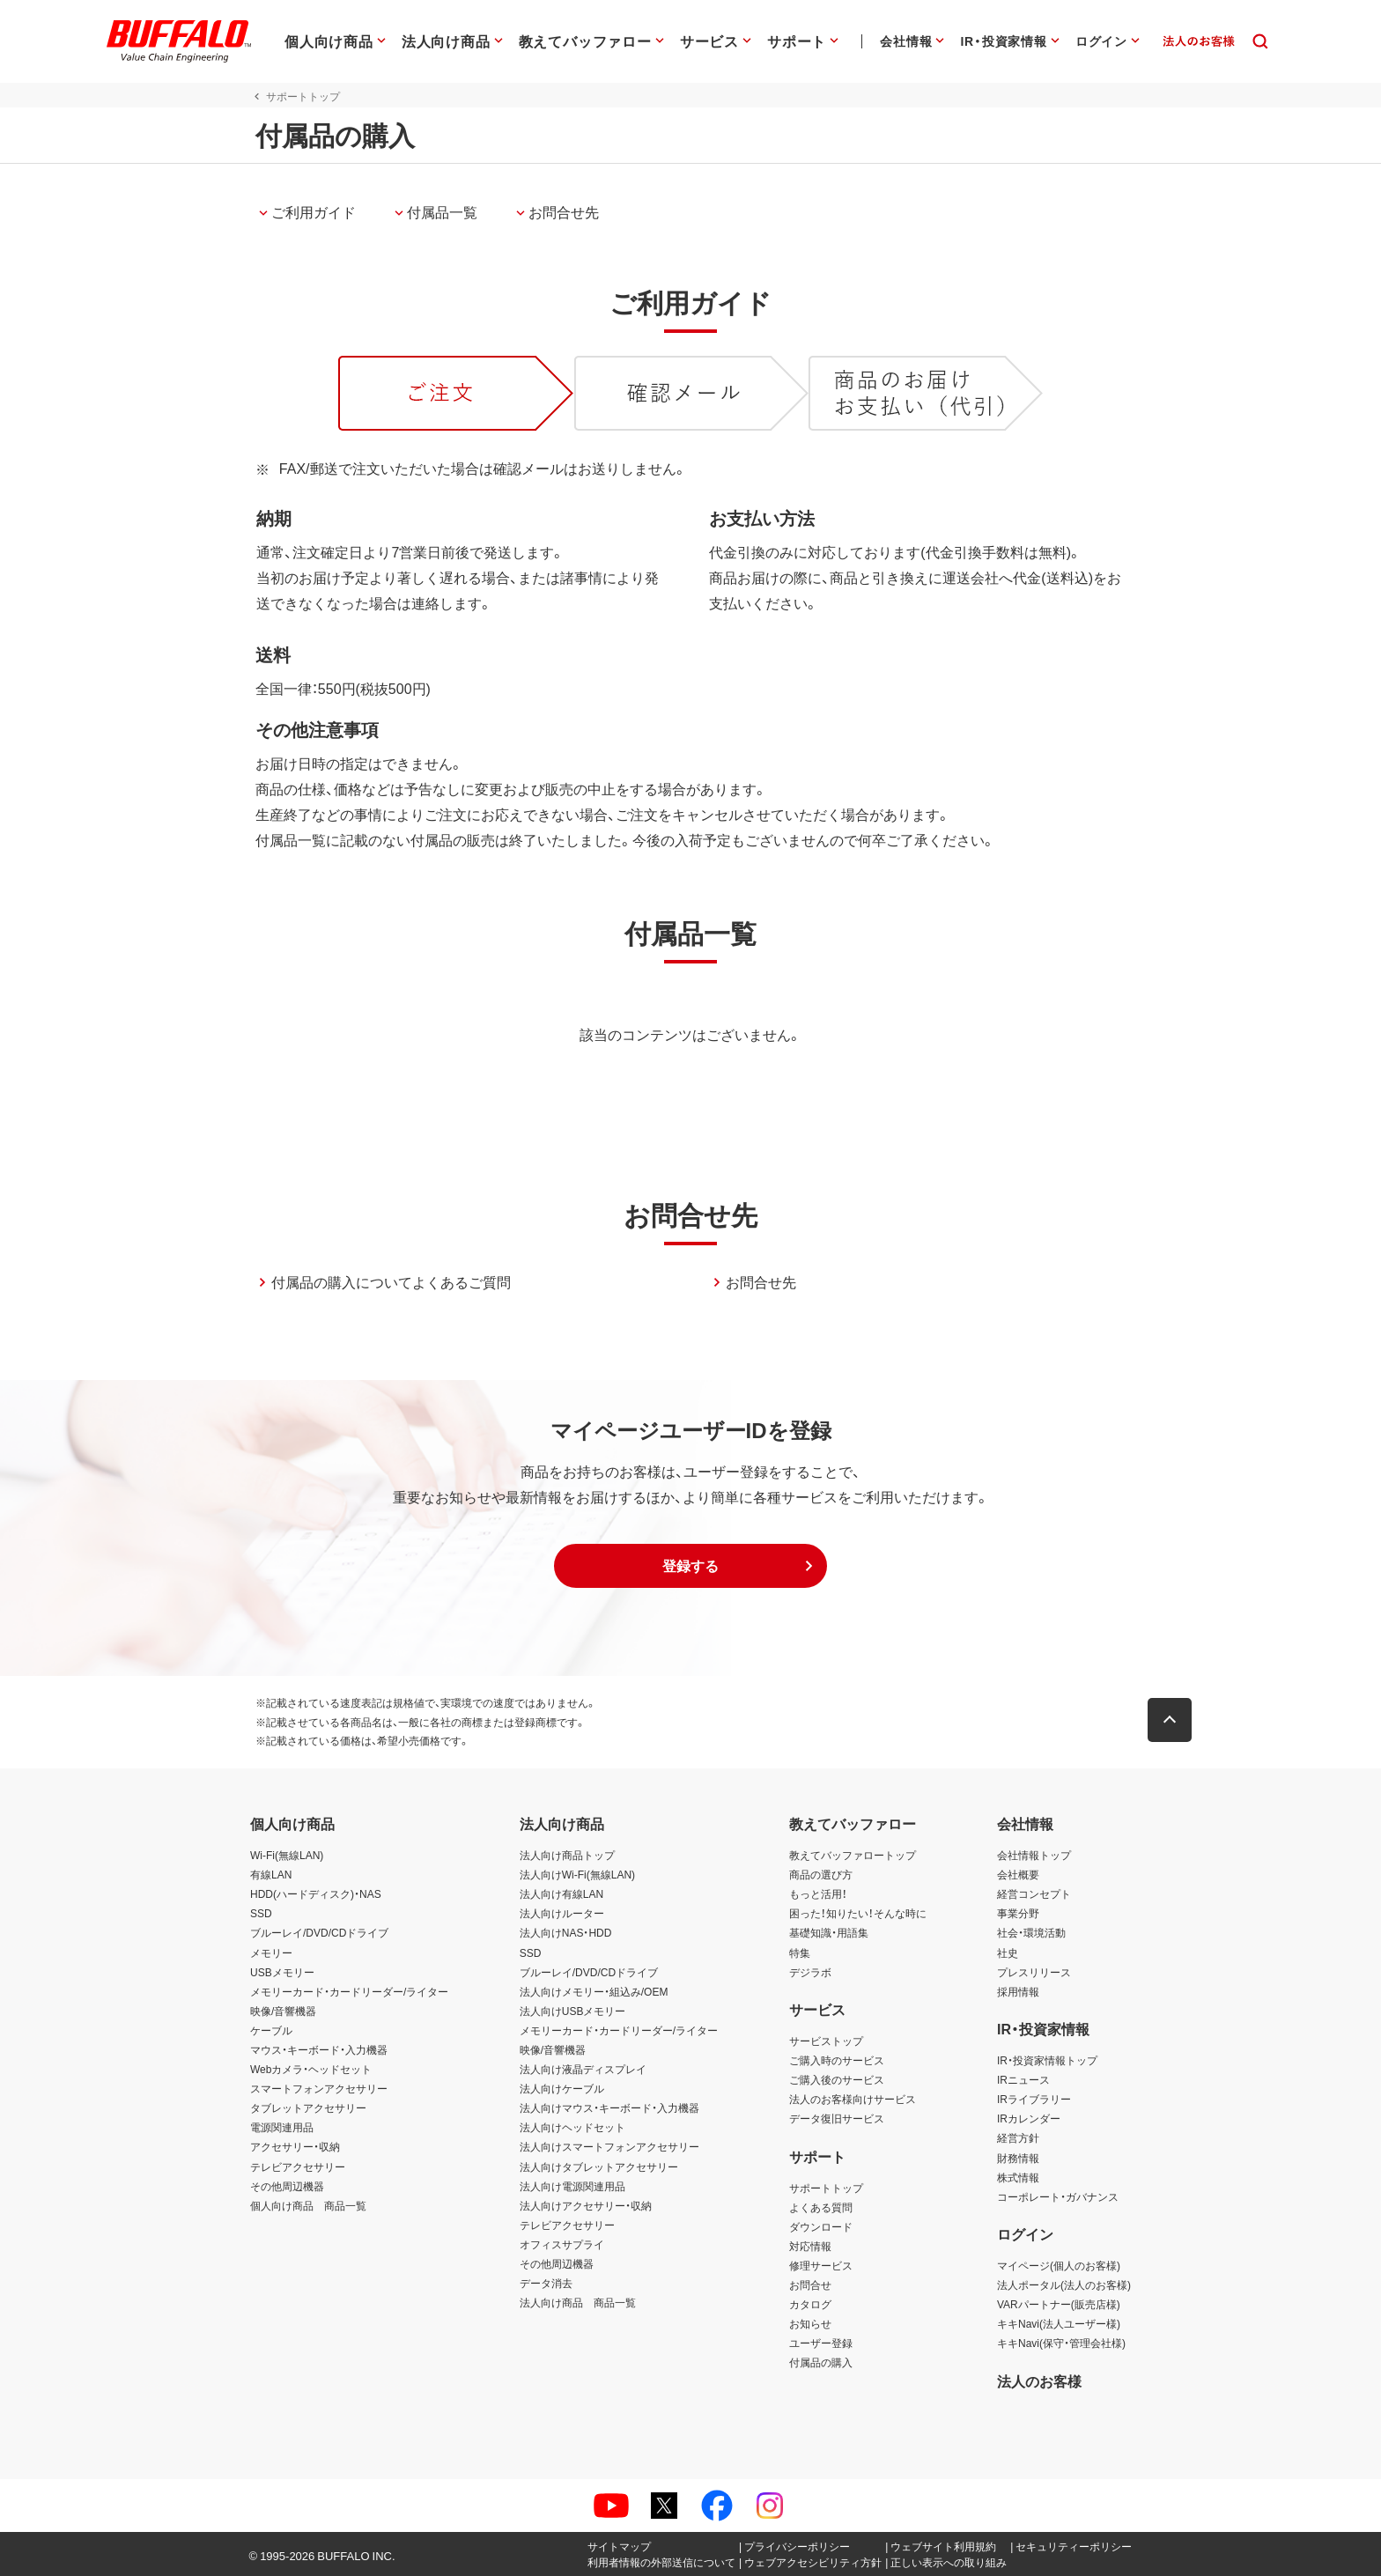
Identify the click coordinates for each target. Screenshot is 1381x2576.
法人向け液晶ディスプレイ (583, 2069)
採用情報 (1018, 1991)
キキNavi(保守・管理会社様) (1061, 2343)
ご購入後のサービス (836, 2079)
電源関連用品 (282, 2127)
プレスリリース (1034, 1972)
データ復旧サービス (836, 2118)
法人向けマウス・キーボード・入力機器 (609, 2107)
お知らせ (810, 2323)
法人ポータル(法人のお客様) (1064, 2284)
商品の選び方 (821, 1874)
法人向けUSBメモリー (573, 2011)
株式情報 (1018, 2177)
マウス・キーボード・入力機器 (319, 2049)
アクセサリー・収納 (295, 2146)
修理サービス (821, 2265)
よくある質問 (821, 2207)
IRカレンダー (1028, 2118)
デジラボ (810, 1972)
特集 (799, 1952)
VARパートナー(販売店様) (1058, 2304)
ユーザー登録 (821, 2343)
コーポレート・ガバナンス (1058, 2196)
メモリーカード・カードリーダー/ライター (349, 1991)
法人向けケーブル (562, 2088)
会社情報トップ (1034, 1855)
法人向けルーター (562, 1913)
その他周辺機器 (287, 2186)
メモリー (271, 1952)
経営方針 (1018, 2137)
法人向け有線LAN (561, 1893)
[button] (690, 1566)
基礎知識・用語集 (828, 1932)
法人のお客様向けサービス (852, 2099)
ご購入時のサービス (836, 2060)
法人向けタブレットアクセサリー (599, 2166)
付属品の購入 (821, 2362)
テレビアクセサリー (297, 2166)
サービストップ (826, 2040)
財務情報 (1018, 2158)
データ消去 (546, 2283)
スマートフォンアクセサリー (319, 2088)
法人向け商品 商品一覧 (578, 2302)
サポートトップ (826, 2188)
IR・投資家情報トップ (1047, 2060)
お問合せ (810, 2284)
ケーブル (271, 2030)
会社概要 (1018, 1874)
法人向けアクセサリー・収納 (586, 2205)
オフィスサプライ (562, 2244)
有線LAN (271, 1874)
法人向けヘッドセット (572, 2127)
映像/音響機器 (283, 2011)
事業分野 (1018, 1913)
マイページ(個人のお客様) (1058, 2265)
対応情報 (810, 2246)
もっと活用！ (818, 1893)
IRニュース (1023, 2079)
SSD (261, 1913)
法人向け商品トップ (567, 1855)
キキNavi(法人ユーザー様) (1058, 2323)
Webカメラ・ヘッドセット (311, 2069)
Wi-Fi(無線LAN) (286, 1855)
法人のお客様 (1039, 2380)
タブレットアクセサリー (308, 2107)
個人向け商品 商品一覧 (308, 2205)
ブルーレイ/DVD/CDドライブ (319, 1932)
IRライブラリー (1034, 2099)
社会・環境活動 (1031, 1932)
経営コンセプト (1034, 1893)
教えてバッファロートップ (852, 1855)
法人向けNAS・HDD (566, 1932)
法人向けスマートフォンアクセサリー (609, 2146)
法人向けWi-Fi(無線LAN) (577, 1874)
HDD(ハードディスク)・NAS (315, 1893)
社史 (1007, 1952)
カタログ (810, 2304)
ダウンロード (821, 2226)
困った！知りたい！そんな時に (858, 1913)
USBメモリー (282, 1972)
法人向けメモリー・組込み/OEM (594, 1991)
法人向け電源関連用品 (572, 2186)
